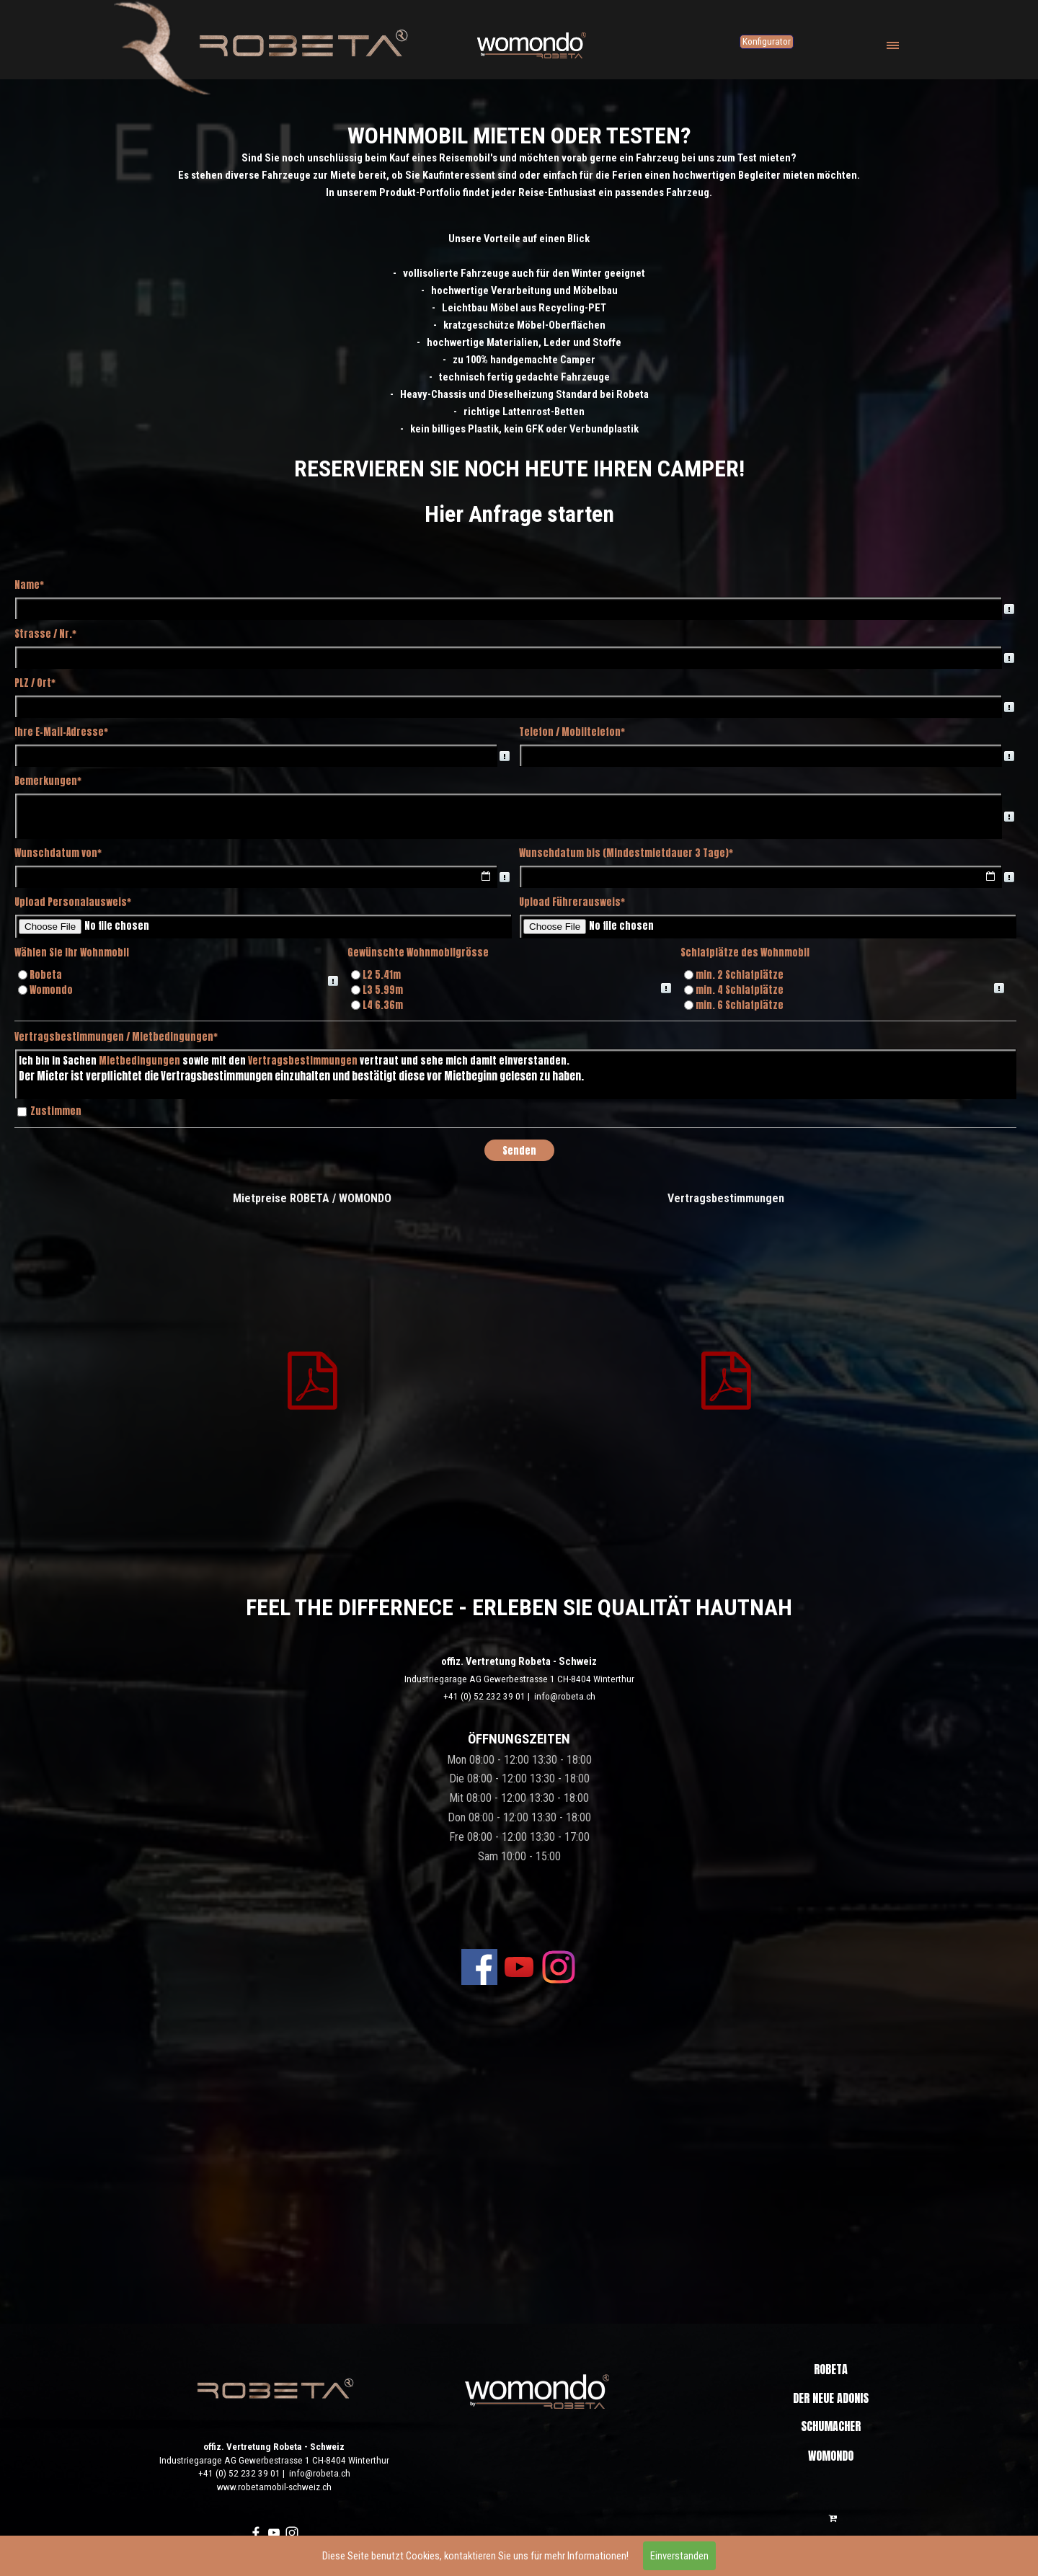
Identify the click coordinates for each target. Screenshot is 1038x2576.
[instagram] (559, 1967)
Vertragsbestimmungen (303, 1060)
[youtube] (519, 1967)
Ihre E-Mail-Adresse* (61, 731)
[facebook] (479, 1967)
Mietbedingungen (139, 1060)
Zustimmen (55, 1110)
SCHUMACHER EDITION (831, 2434)
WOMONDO (830, 2455)
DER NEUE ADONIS (831, 2398)
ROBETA (831, 2369)
